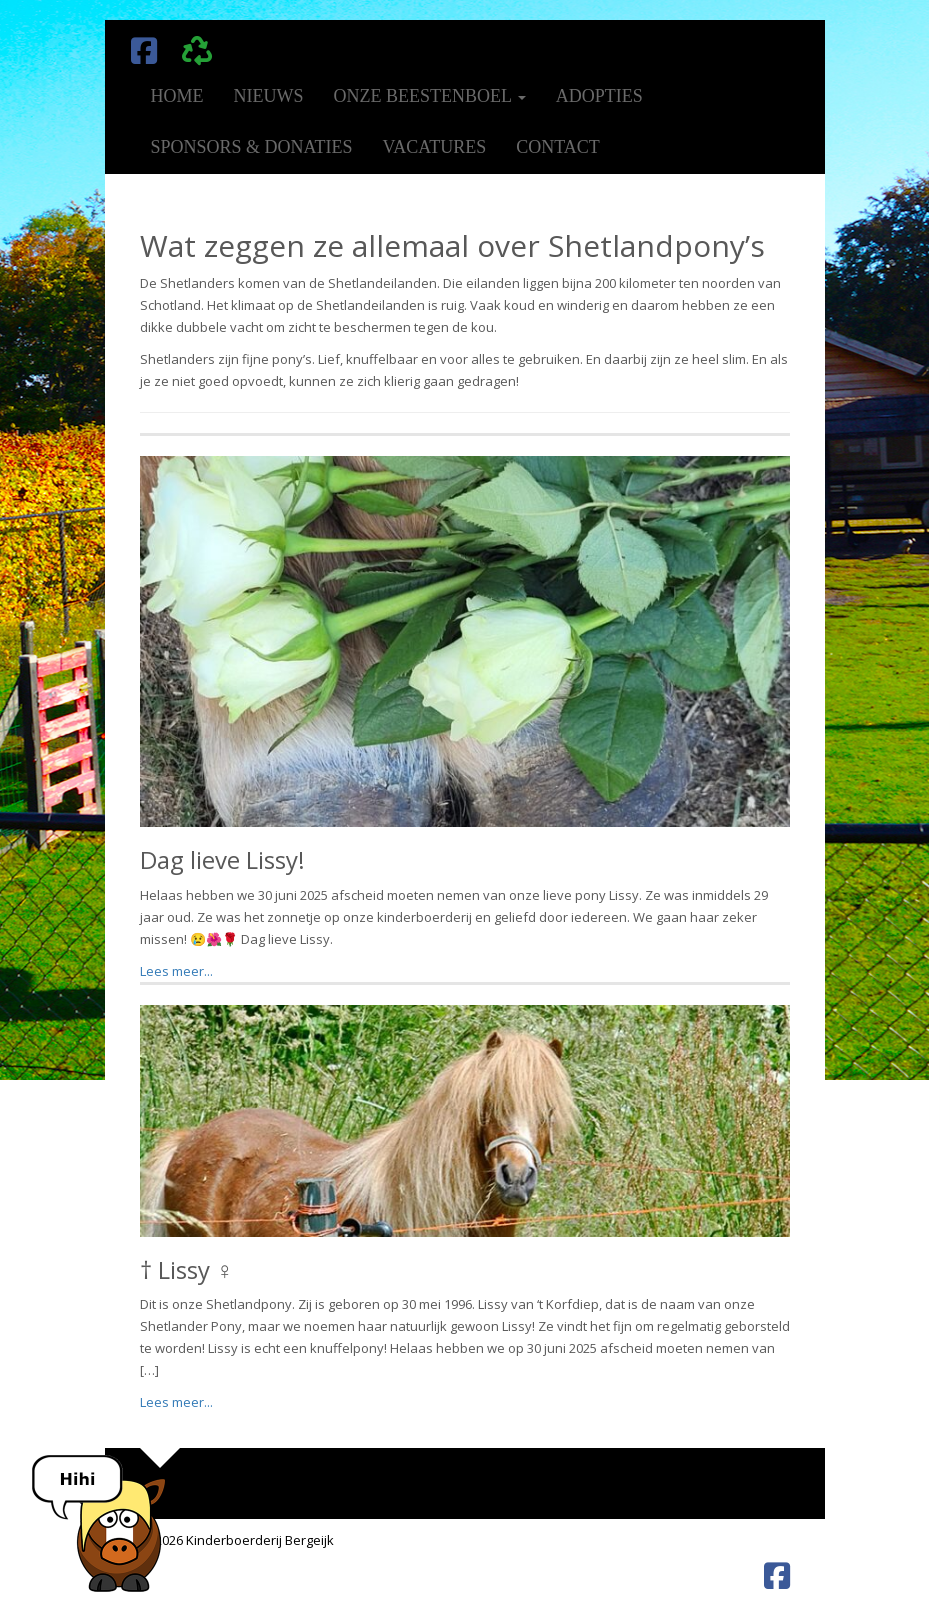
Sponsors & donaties (252, 147)
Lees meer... (176, 971)
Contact (558, 147)
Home (177, 96)
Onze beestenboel (430, 96)
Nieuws (269, 96)
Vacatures (435, 147)
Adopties (599, 96)
